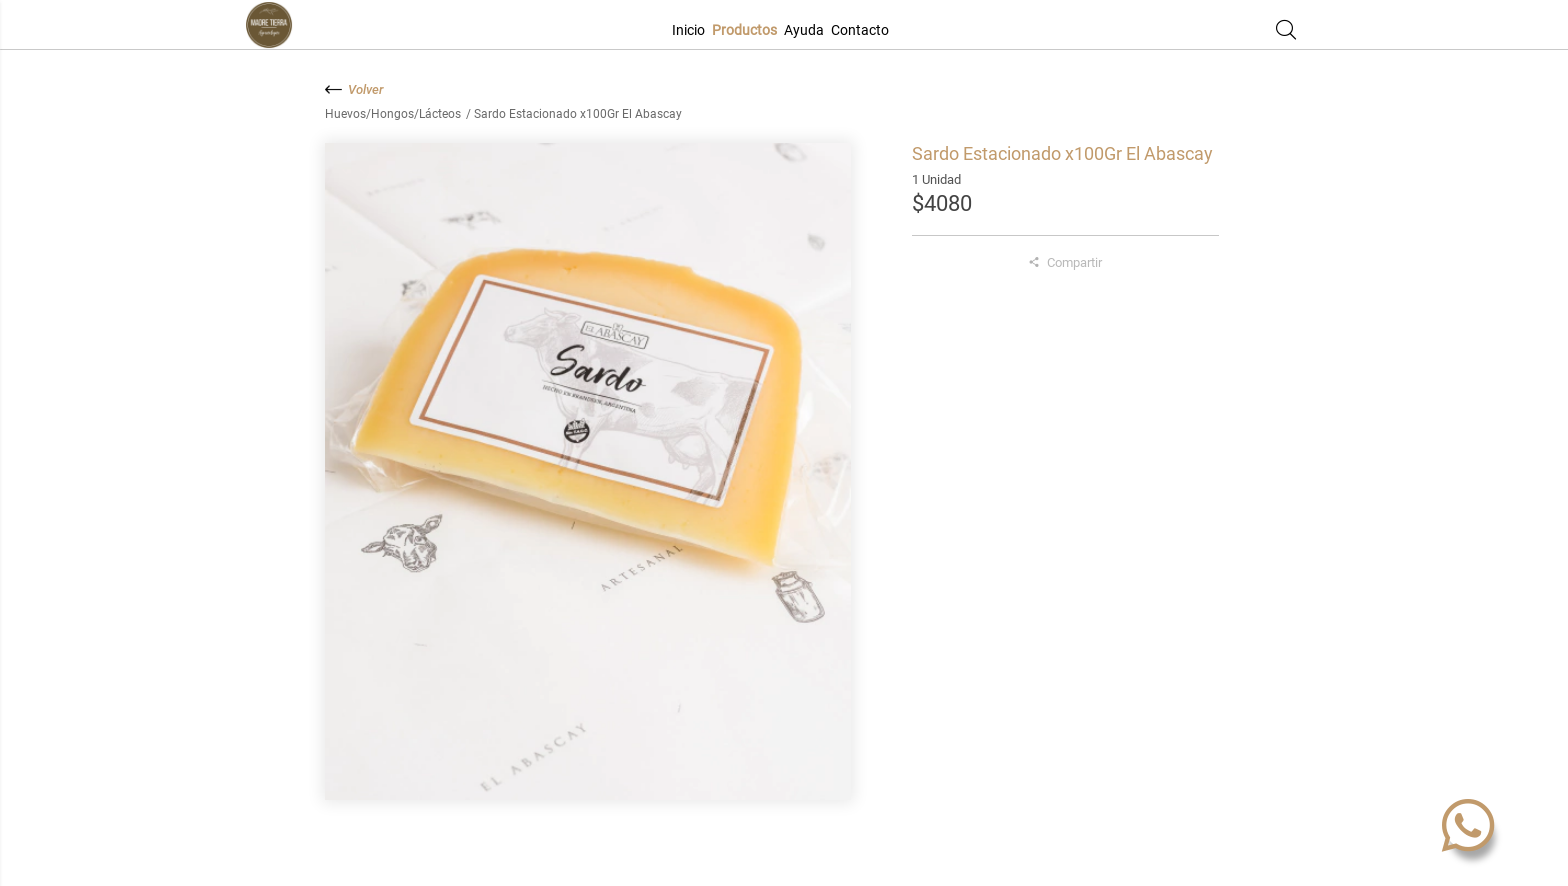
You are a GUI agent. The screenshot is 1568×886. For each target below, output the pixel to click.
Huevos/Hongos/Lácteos (394, 114)
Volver (354, 89)
